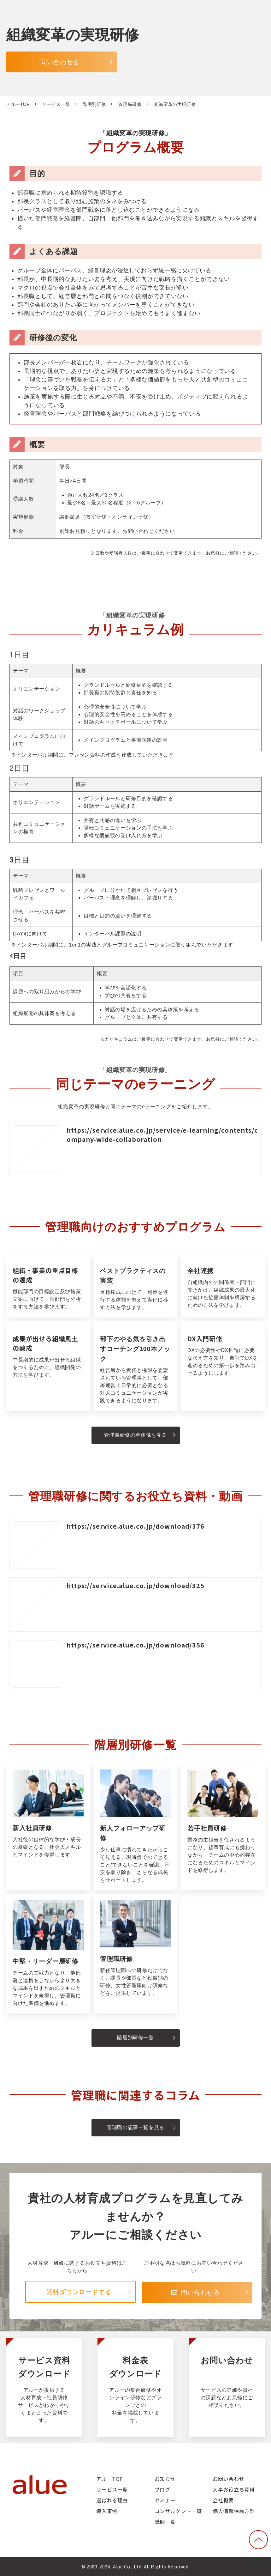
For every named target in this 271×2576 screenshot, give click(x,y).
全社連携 (223, 1285)
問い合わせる (60, 61)
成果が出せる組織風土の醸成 (48, 1366)
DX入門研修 (223, 1366)
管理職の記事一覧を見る (135, 2127)
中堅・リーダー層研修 (48, 1953)
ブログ (162, 2489)
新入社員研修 (48, 1826)
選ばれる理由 (112, 2500)
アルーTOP (18, 104)
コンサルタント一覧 (178, 2511)
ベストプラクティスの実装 (135, 1285)
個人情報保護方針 (234, 2511)
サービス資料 (44, 2387)
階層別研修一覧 (135, 2037)
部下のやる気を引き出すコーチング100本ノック (135, 1366)
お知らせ (165, 2478)
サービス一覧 (56, 104)
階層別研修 (94, 104)
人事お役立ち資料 (234, 2489)
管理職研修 (129, 104)
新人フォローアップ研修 (135, 1826)
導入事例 (106, 2511)
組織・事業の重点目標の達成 (48, 1285)
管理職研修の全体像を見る (135, 1435)
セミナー (165, 2500)
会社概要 (223, 2500)
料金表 (135, 2387)
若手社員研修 (223, 1826)
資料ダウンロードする (78, 2291)
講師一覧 (165, 2521)
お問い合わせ (227, 2387)
